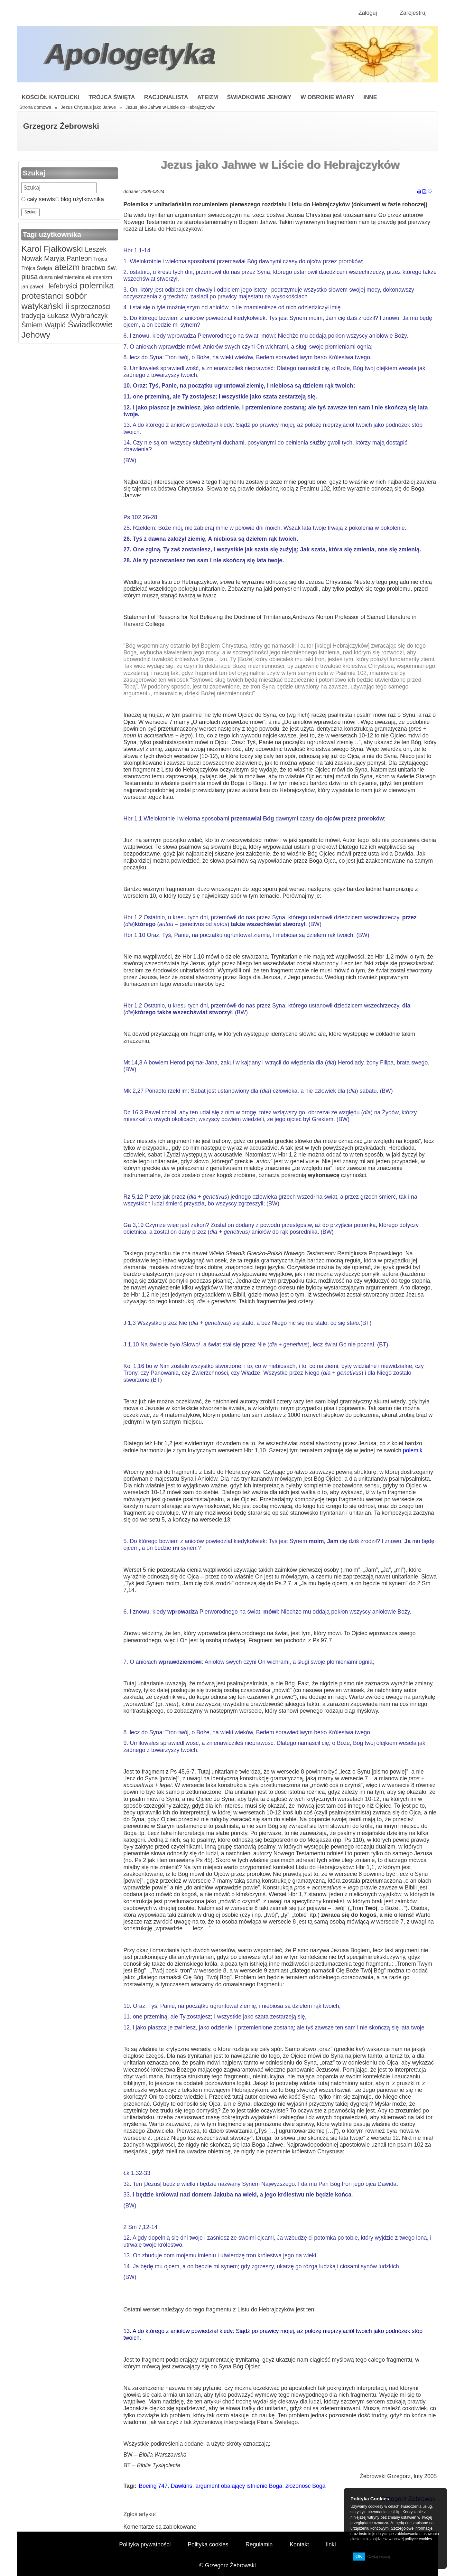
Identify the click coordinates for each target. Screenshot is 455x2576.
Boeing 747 (153, 2486)
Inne (370, 97)
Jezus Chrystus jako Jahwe (88, 107)
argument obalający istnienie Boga (238, 2486)
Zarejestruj (413, 13)
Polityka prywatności (145, 2544)
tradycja (33, 315)
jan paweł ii (34, 286)
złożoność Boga (305, 2486)
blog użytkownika (79, 199)
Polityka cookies (208, 2544)
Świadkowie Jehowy (259, 97)
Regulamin (259, 2544)
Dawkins (181, 2486)
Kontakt (299, 2544)
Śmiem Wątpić (43, 325)
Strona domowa (35, 107)
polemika (95, 285)
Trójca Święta (111, 97)
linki (331, 2544)
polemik (412, 1450)
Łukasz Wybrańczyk (76, 315)
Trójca (99, 259)
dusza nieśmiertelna (61, 277)
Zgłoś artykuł (140, 2514)
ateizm (65, 267)
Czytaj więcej (378, 2556)
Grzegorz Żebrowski (61, 126)
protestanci (42, 296)
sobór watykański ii (54, 301)
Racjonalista (166, 97)
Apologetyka (130, 54)
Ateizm (207, 97)
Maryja (53, 258)
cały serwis (38, 199)
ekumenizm (98, 277)
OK (359, 2556)
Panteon (78, 258)
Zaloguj (367, 13)
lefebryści (62, 286)
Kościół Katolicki (50, 97)
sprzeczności (89, 306)
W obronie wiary (327, 97)
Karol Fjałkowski (52, 249)
